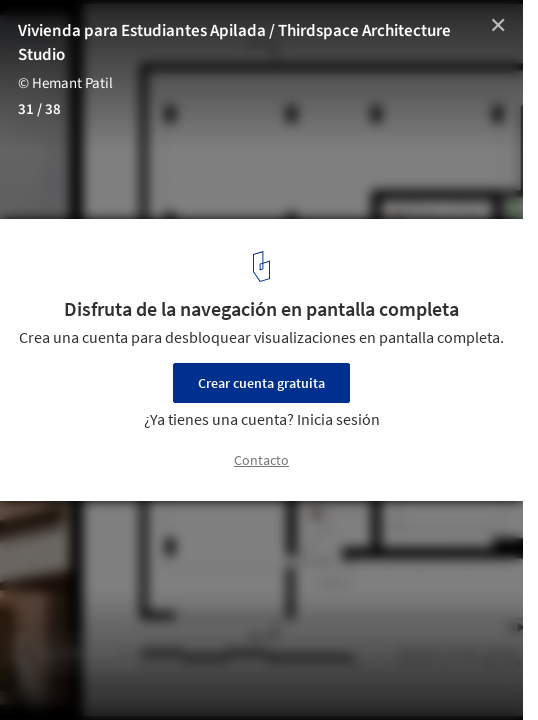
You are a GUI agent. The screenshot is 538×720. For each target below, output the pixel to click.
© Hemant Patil (65, 83)
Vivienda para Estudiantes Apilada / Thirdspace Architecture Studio (234, 43)
